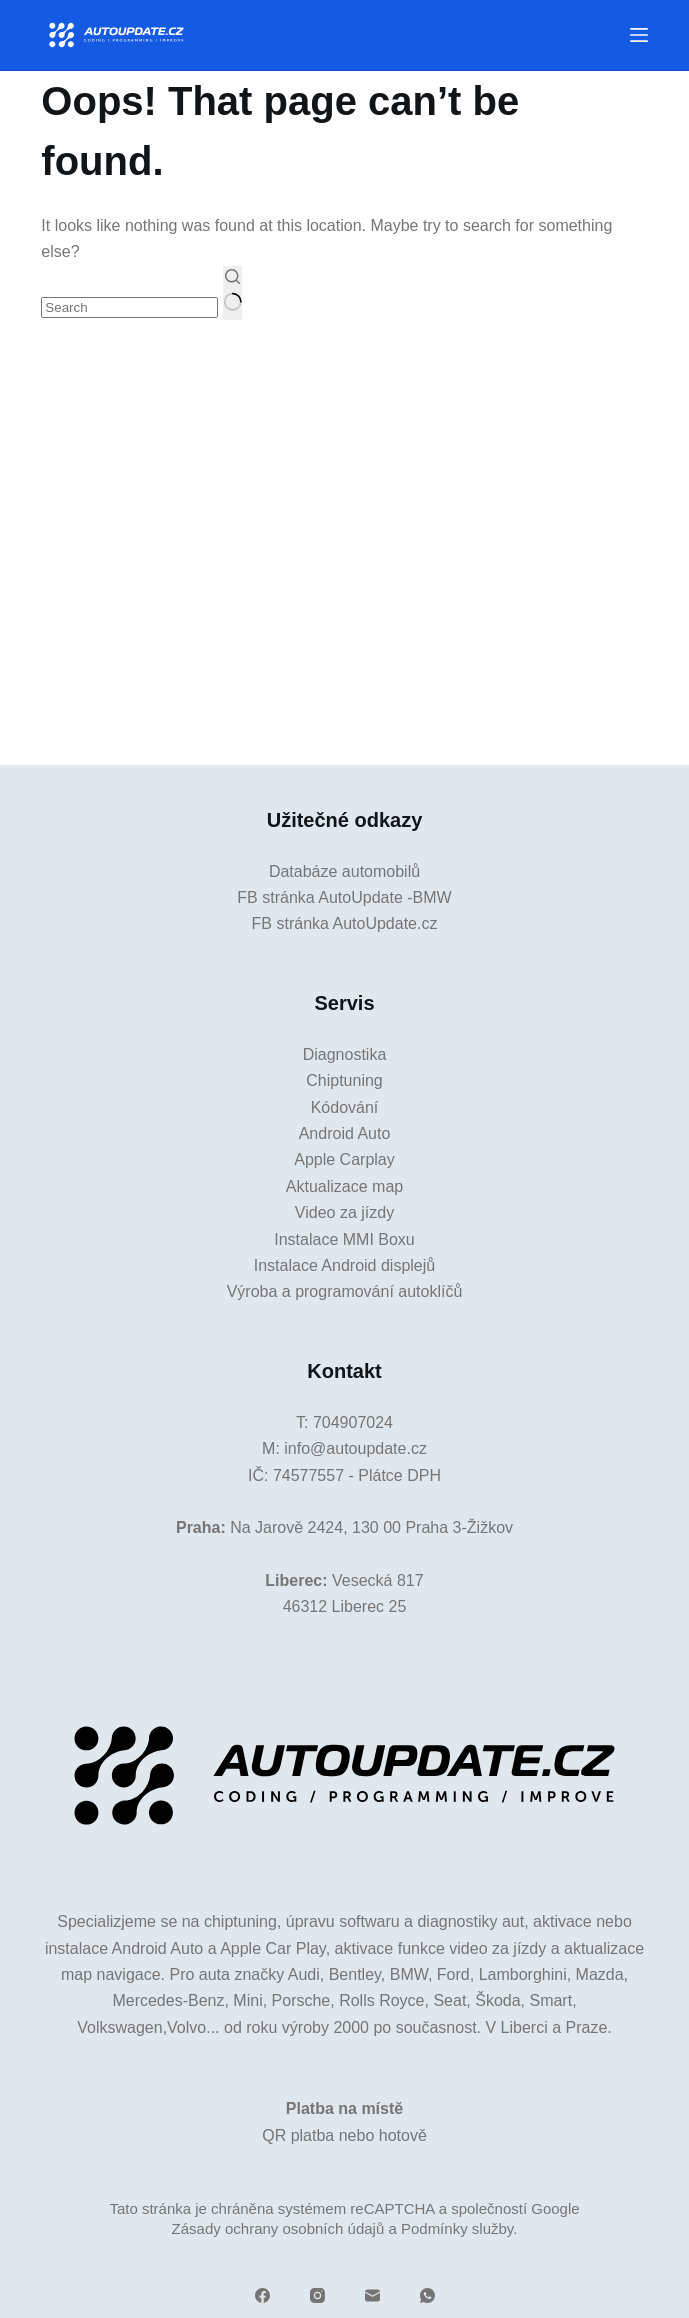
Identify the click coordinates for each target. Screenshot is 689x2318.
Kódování (345, 1107)
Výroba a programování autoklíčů (345, 1291)
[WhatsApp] (427, 2295)
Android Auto (345, 1133)
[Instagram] (317, 2295)
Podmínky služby (457, 2228)
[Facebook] (262, 2295)
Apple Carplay (344, 1159)
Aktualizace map (344, 1186)
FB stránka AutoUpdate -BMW (344, 897)
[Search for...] (129, 307)
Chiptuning (344, 1080)
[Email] (372, 2295)
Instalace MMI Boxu (344, 1239)
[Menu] (639, 35)
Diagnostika (345, 1054)
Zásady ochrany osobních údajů (278, 2228)
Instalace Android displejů (344, 1265)
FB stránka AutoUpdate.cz (345, 923)
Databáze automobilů (344, 871)
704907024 (353, 1422)
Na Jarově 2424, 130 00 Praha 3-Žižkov (371, 1527)
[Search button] (232, 293)
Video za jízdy (344, 1212)
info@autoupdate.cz (355, 1448)
